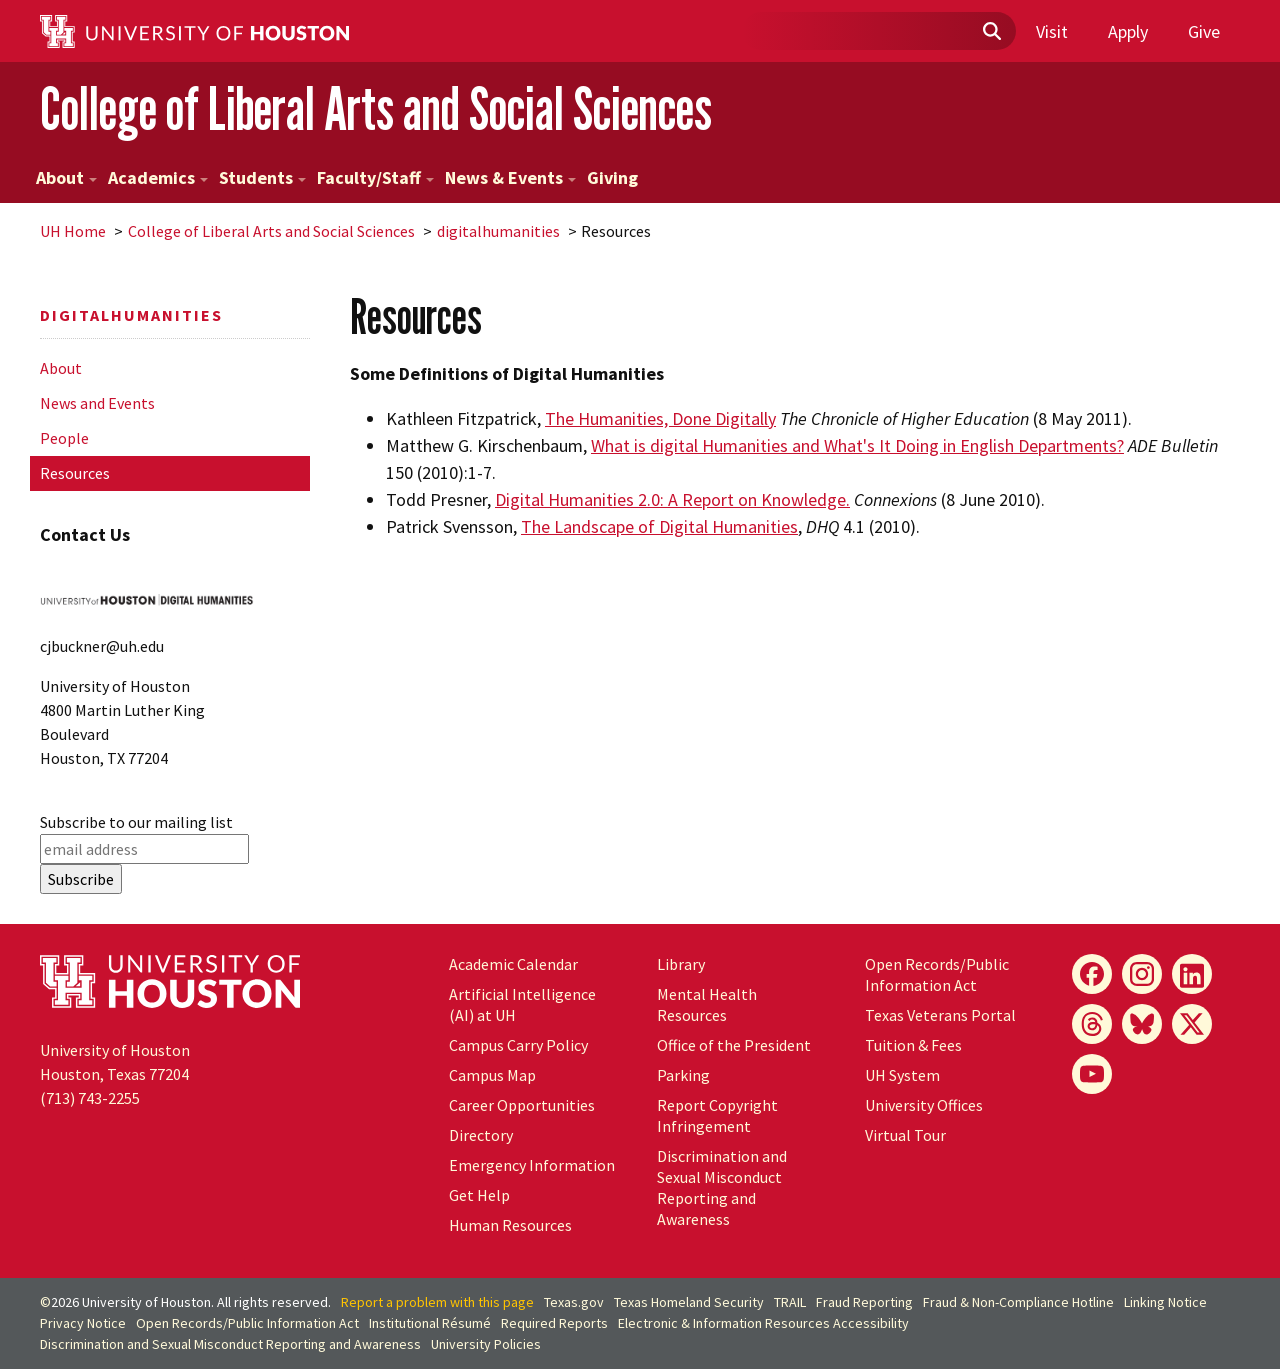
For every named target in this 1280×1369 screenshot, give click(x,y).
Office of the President (734, 1045)
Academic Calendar (513, 964)
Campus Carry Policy (518, 1045)
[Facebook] (1092, 974)
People (64, 438)
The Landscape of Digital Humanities (659, 526)
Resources (75, 473)
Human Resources (510, 1225)
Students (262, 177)
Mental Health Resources (707, 1004)
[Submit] (991, 32)
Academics (158, 177)
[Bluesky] (1142, 1024)
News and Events (97, 403)
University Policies (486, 1344)
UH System (902, 1075)
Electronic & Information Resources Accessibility (763, 1323)
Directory (481, 1135)
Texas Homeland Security (689, 1302)
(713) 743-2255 (90, 1098)
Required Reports (554, 1323)
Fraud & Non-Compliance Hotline (1018, 1302)
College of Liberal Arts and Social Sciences (376, 108)
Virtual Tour (905, 1135)
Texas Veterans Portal (940, 1015)
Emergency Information (532, 1165)
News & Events (510, 177)
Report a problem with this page (437, 1302)
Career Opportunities (522, 1105)
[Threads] (1092, 1024)
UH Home (73, 231)
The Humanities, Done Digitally (660, 418)
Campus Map (492, 1075)
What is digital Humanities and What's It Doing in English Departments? (857, 445)
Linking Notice (1165, 1302)
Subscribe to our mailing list (136, 822)
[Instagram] (1142, 974)
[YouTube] (1092, 1074)
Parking (683, 1075)
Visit (1052, 31)
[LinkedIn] (1192, 974)
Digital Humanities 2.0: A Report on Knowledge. (672, 499)
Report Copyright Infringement (717, 1115)
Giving (612, 177)
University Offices (924, 1105)
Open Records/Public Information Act (937, 974)
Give (1204, 31)
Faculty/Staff (375, 177)
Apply (1128, 31)
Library (681, 964)
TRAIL (790, 1302)
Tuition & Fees (913, 1045)
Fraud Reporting (864, 1302)
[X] (1192, 1024)
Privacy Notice (83, 1323)
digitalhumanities (498, 231)
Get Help (479, 1195)
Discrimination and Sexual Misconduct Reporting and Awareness (722, 1187)
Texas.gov (574, 1302)
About (66, 177)
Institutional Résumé (430, 1323)
